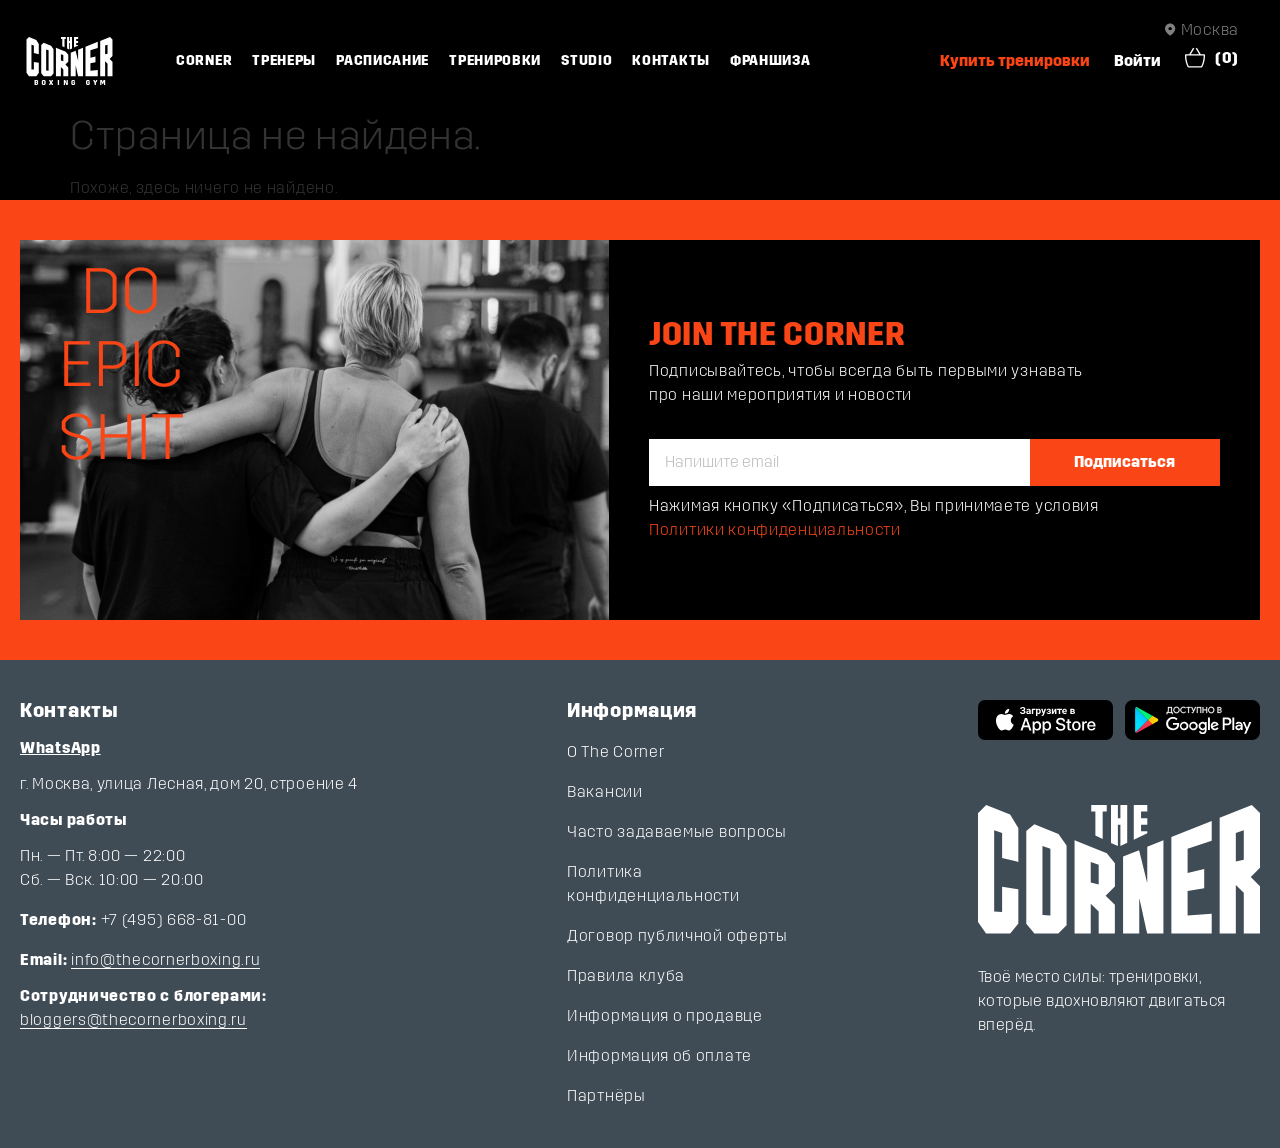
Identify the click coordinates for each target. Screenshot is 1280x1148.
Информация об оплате (659, 1055)
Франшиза (770, 60)
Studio (586, 60)
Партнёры (606, 1095)
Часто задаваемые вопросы (677, 831)
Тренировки (495, 60)
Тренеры (284, 60)
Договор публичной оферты (677, 935)
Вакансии (605, 791)
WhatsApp (60, 747)
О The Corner (615, 751)
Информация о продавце (665, 1015)
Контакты (671, 60)
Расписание (382, 60)
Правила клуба (626, 975)
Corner (204, 60)
